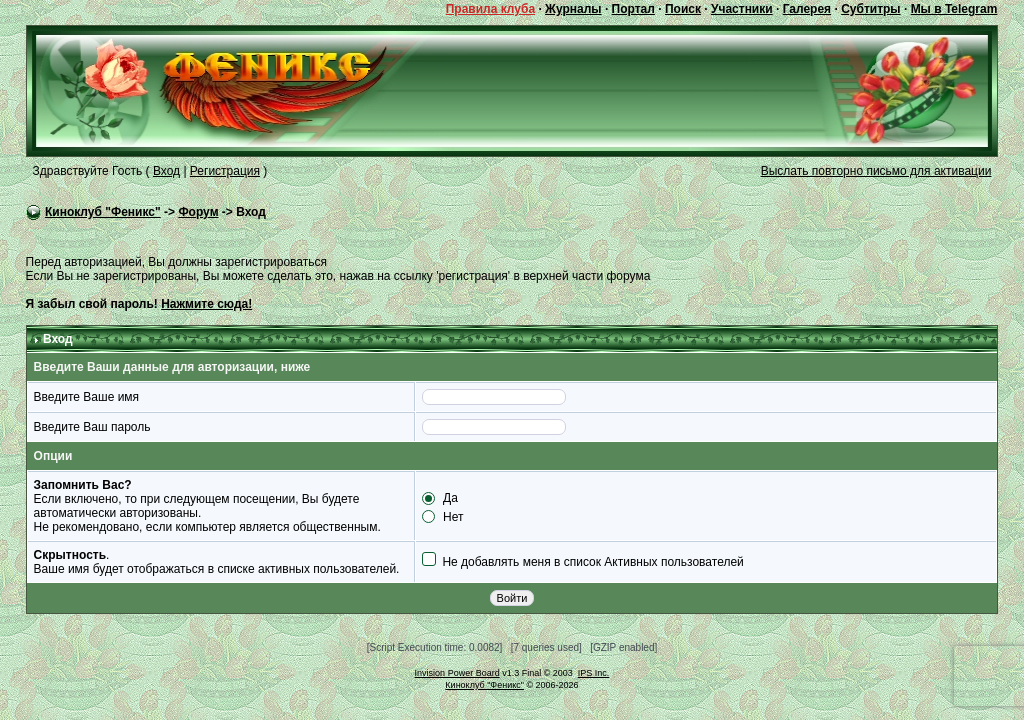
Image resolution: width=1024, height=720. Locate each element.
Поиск (683, 9)
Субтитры (870, 9)
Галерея (807, 9)
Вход (166, 171)
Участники (742, 9)
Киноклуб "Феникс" (103, 212)
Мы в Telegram (954, 9)
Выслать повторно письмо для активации (876, 171)
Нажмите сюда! (206, 304)
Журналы (573, 9)
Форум (198, 212)
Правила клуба (490, 9)
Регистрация (225, 171)
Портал (633, 9)
